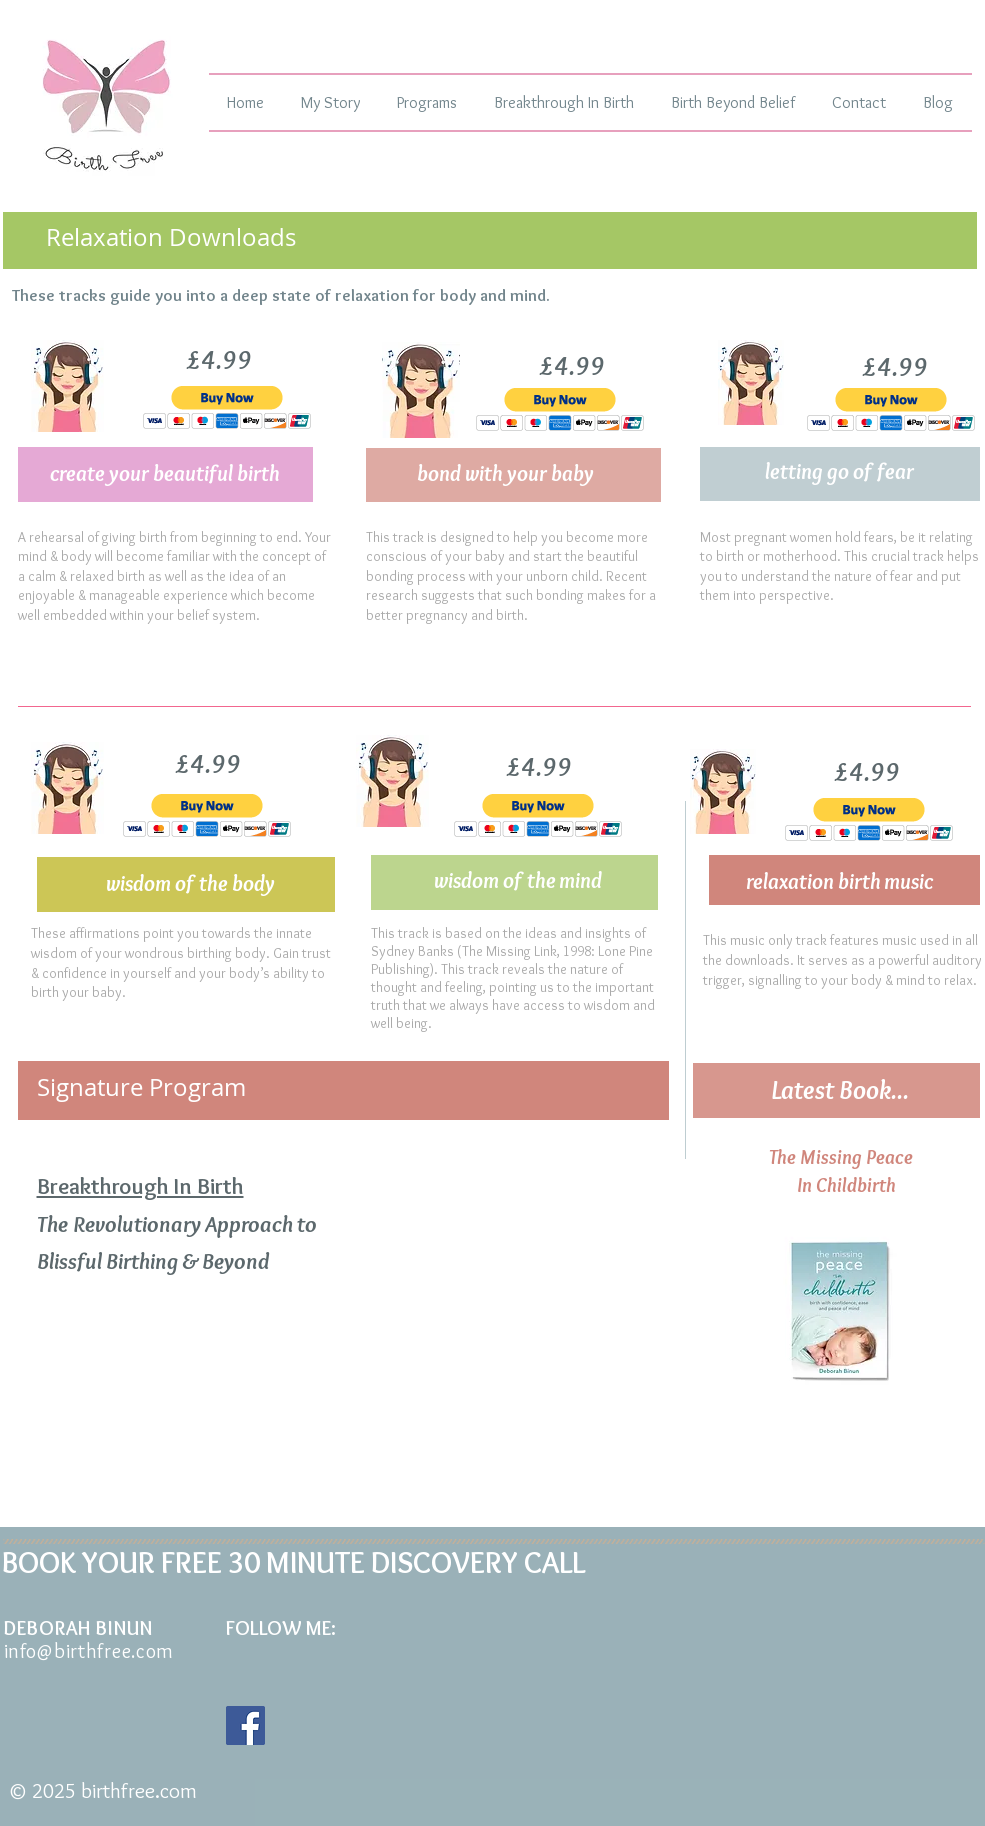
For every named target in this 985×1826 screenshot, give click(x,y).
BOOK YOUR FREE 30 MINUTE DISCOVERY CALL (294, 1562)
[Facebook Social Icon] (245, 1725)
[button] (227, 407)
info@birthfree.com (89, 1651)
